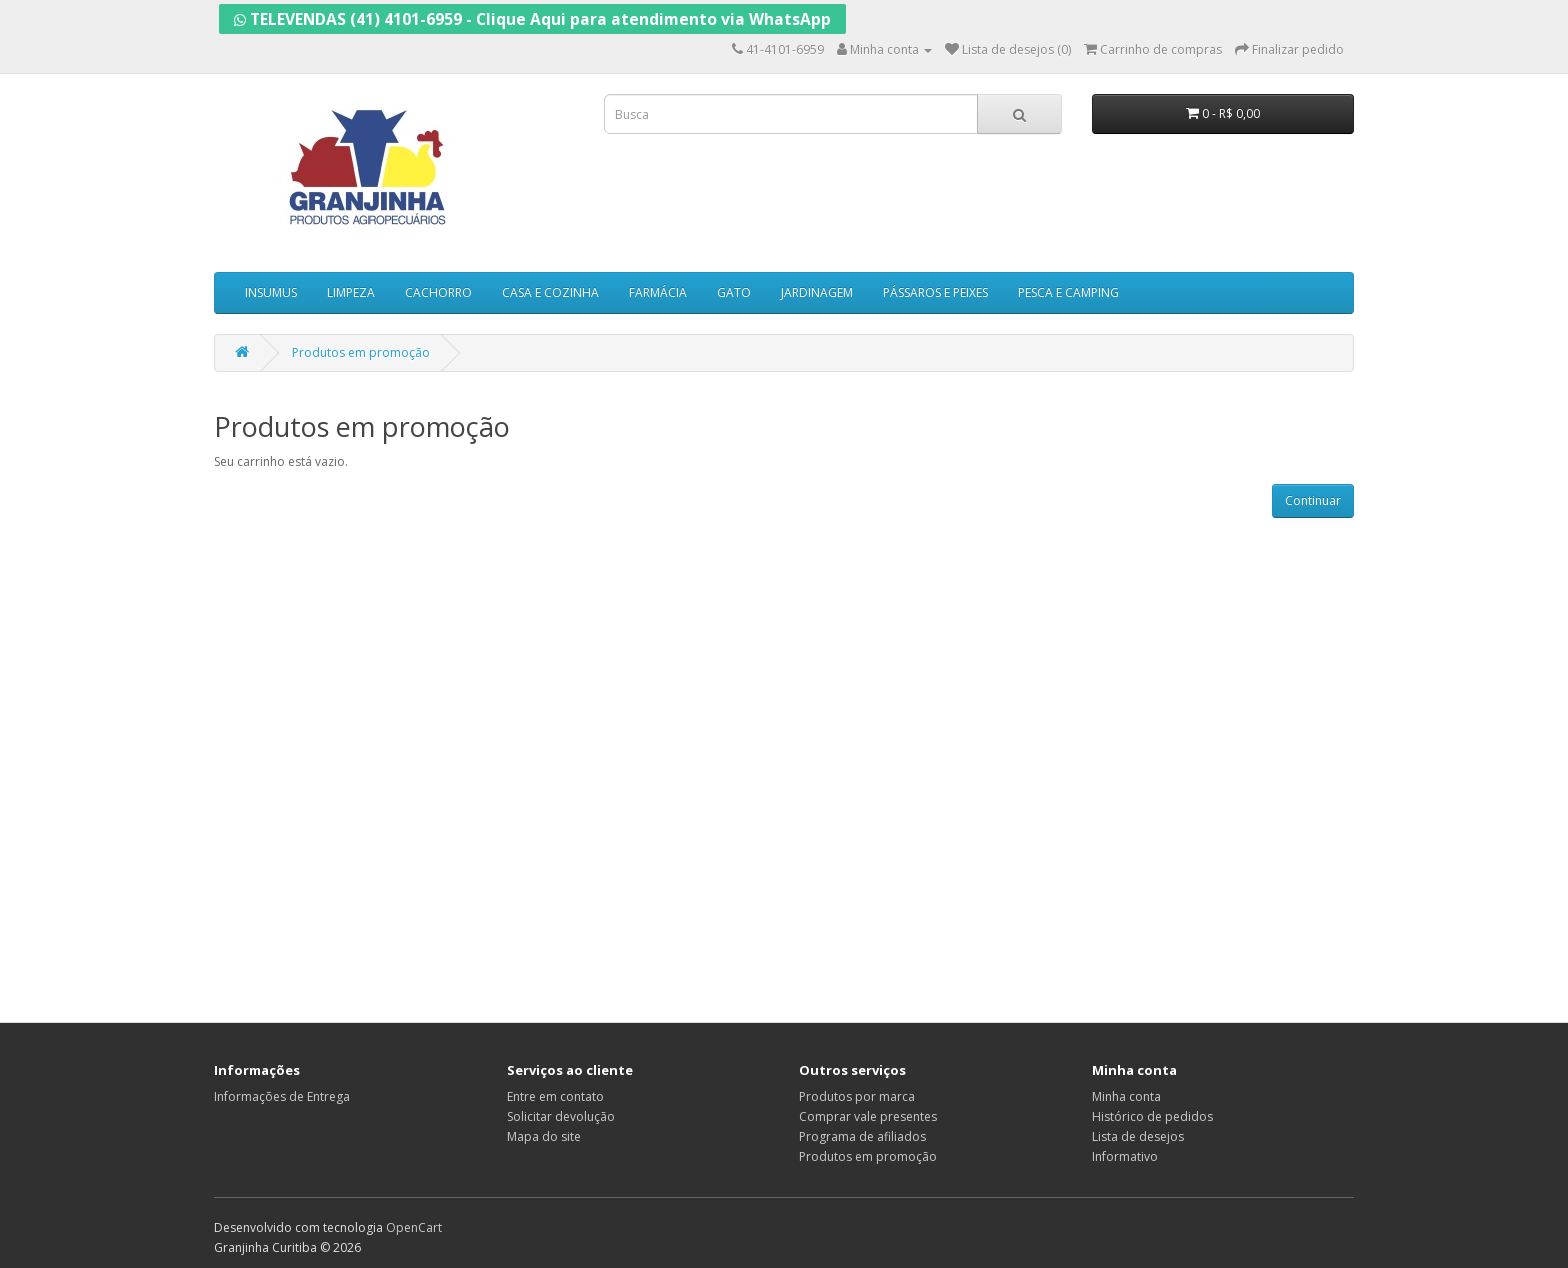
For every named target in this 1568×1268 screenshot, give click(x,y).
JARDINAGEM (817, 292)
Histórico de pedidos (1152, 1116)
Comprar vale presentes (868, 1116)
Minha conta (1126, 1096)
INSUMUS (271, 292)
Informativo (1125, 1156)
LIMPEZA (351, 292)
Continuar (1313, 500)
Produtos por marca (857, 1096)
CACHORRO (438, 292)
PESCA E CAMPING (1068, 292)
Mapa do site (544, 1136)
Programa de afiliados (862, 1136)
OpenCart (414, 1227)
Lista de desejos (1138, 1136)
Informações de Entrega (282, 1096)
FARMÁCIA (658, 292)
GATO (734, 292)
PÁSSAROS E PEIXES (935, 292)
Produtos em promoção (361, 352)
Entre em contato (555, 1096)
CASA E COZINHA (550, 292)
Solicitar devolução (561, 1116)
